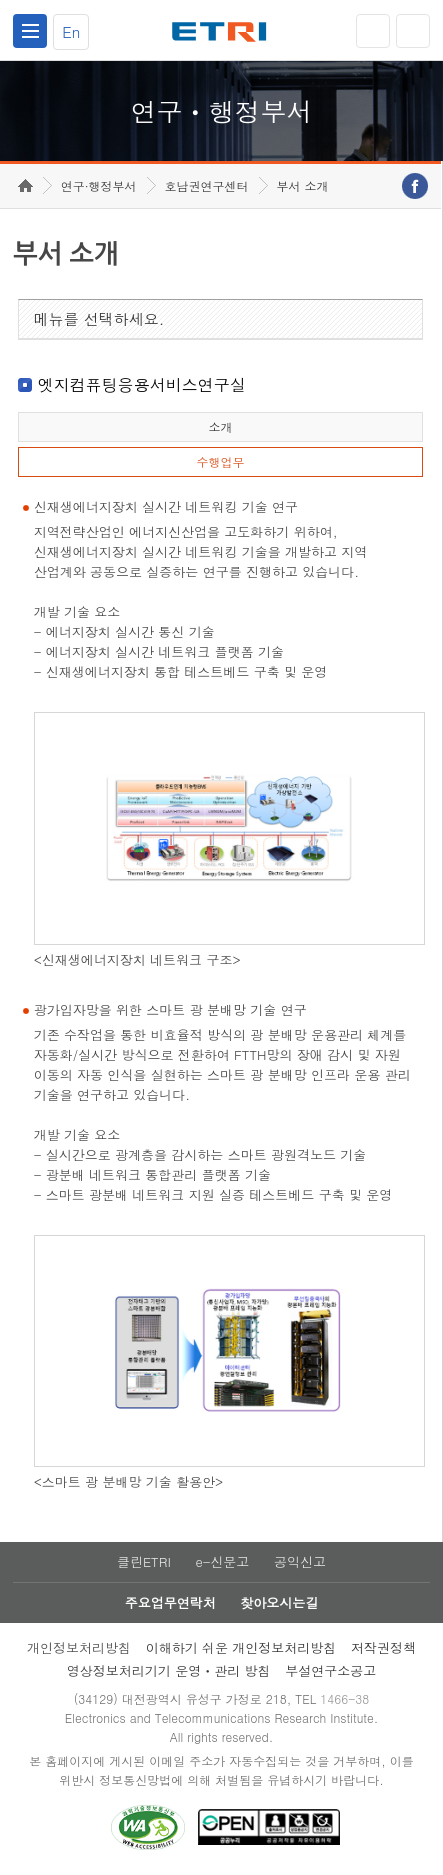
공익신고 (300, 1561)
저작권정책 (383, 1647)
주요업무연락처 (170, 1602)
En (71, 31)
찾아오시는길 (279, 1602)
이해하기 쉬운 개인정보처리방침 (241, 1647)
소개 (220, 426)
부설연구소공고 (330, 1670)
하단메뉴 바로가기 (0, 0)
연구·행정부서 (99, 185)
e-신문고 (222, 1561)
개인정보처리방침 (79, 1647)
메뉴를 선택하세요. (99, 318)
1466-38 (344, 1698)
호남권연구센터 (207, 185)
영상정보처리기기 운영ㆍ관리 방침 (169, 1670)
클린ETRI (144, 1561)
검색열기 (413, 31)
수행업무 (220, 461)
